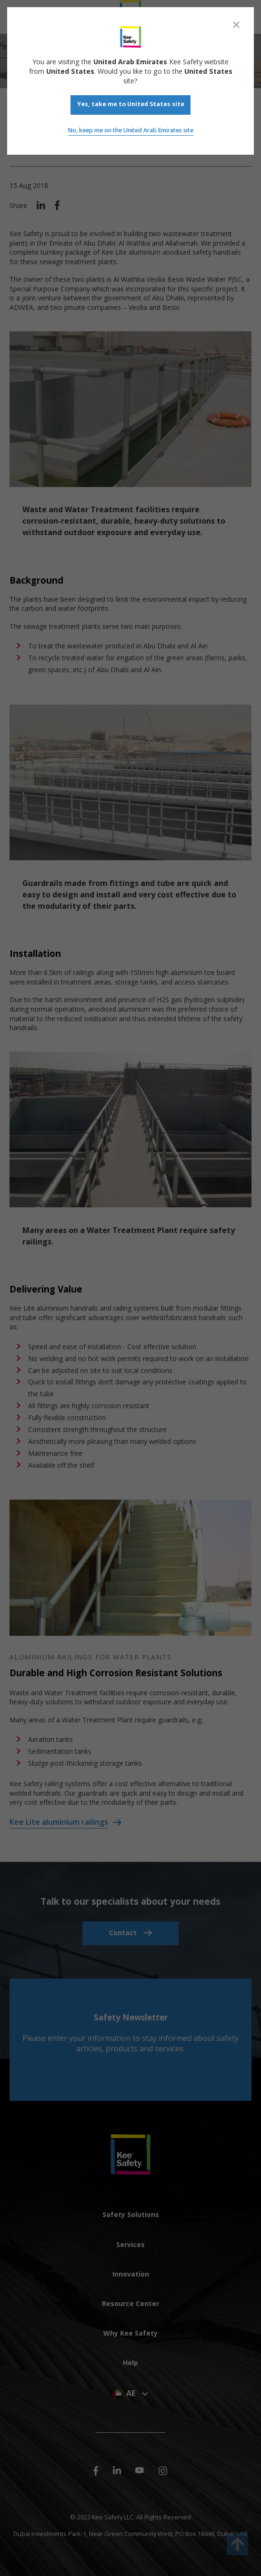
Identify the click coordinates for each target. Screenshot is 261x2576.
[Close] (236, 24)
